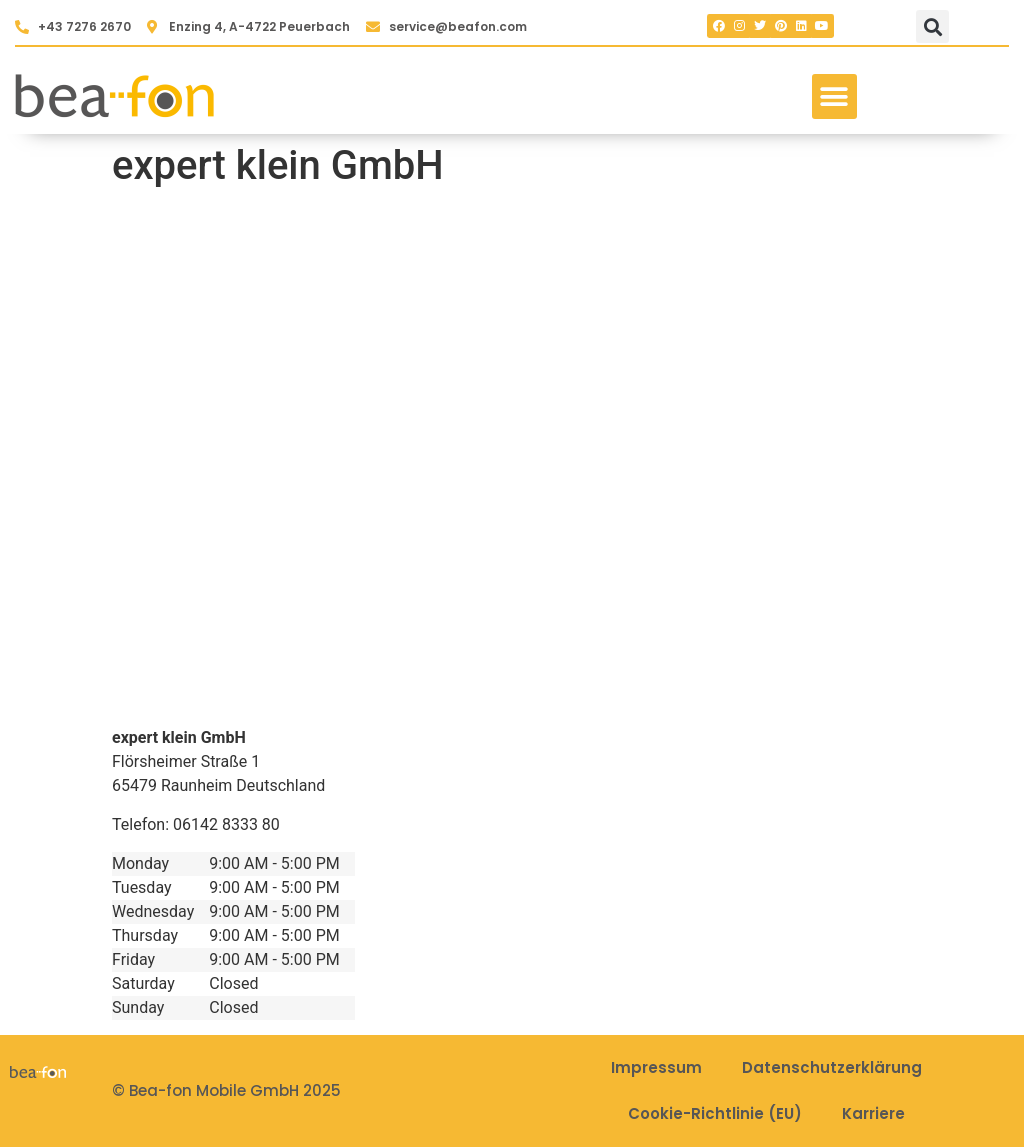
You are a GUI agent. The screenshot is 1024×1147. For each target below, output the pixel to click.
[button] (932, 26)
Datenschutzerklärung (832, 1067)
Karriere (873, 1113)
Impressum (656, 1067)
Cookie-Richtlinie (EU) (715, 1113)
